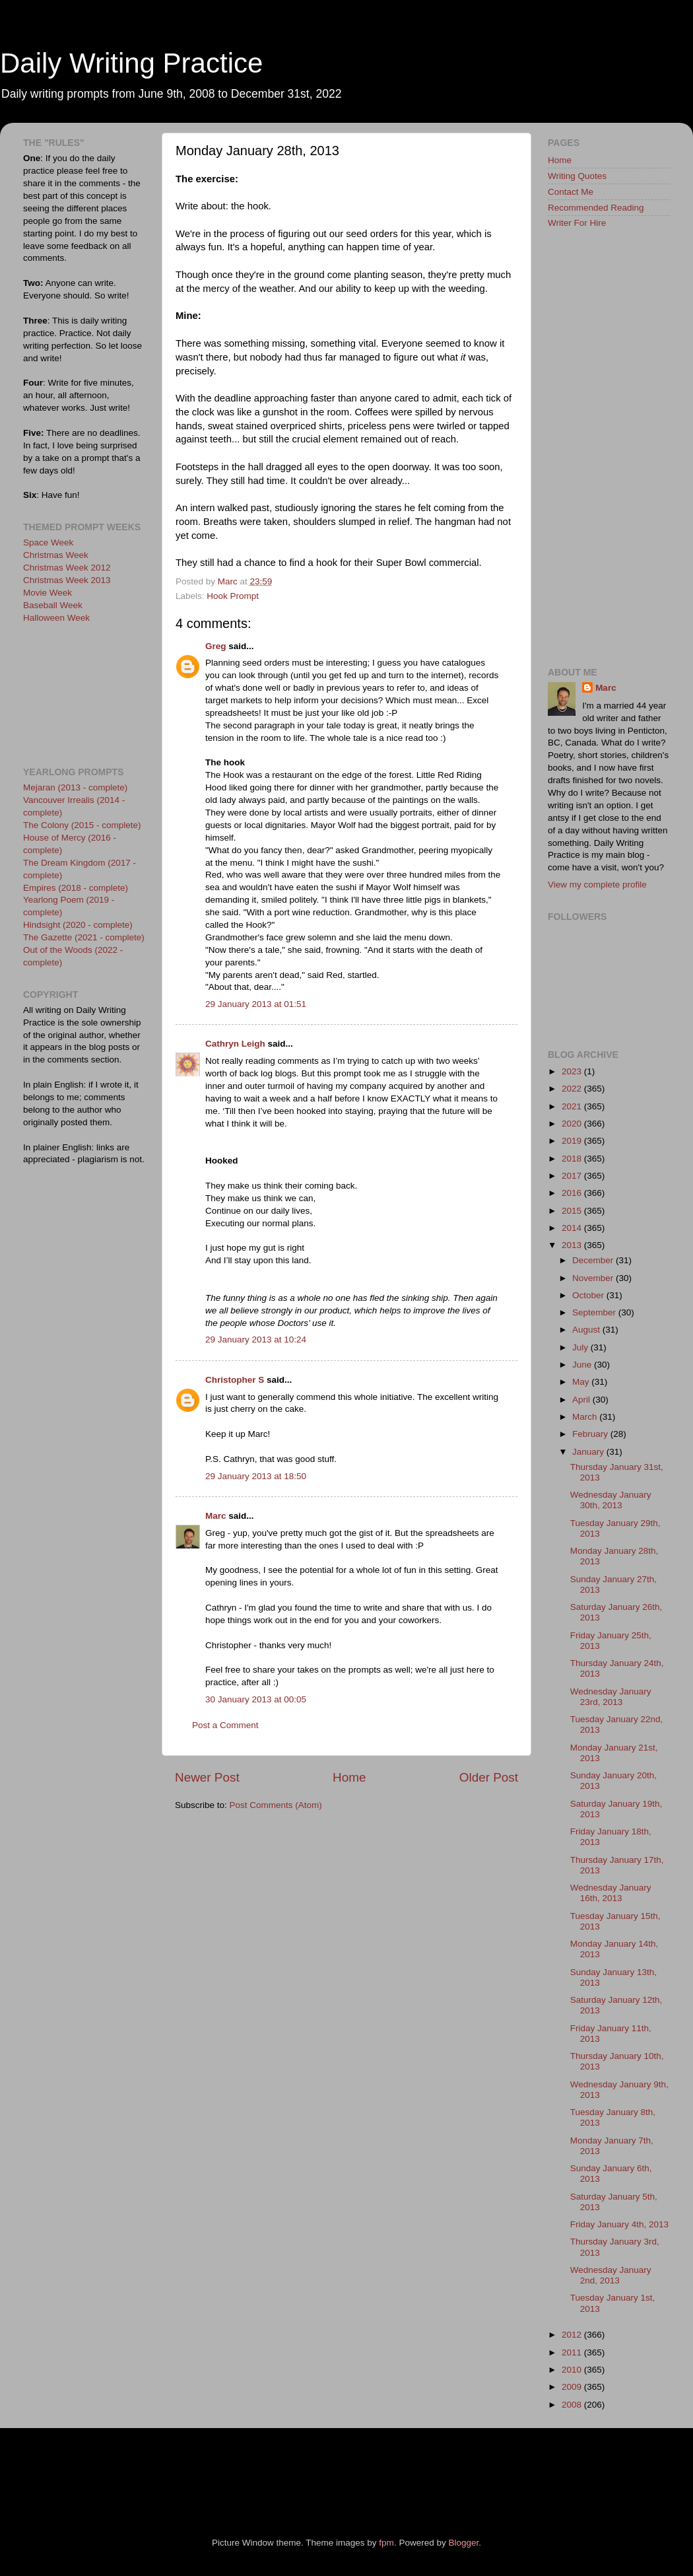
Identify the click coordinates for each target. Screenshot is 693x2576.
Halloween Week (56, 618)
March (585, 1417)
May (581, 1382)
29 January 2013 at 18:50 (255, 1476)
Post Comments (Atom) (276, 1805)
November (594, 1278)
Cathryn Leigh (235, 1044)
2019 (573, 1141)
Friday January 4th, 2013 (619, 2224)
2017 (573, 1176)
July (581, 1347)
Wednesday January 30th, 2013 (610, 1500)
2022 (573, 1089)
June (583, 1365)
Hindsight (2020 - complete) (78, 925)
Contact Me (570, 192)
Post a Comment (225, 1725)
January (589, 1452)
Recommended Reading (596, 208)
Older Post (488, 1777)
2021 (573, 1106)
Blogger (463, 2543)
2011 (573, 2352)
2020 (573, 1124)
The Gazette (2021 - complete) (84, 937)
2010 (573, 2370)
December (594, 1260)
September (595, 1312)
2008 (573, 2405)
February (591, 1434)
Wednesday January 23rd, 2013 (610, 1697)
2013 (573, 1245)
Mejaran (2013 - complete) (75, 787)
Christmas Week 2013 (67, 580)
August (587, 1330)
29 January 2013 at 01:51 (255, 1004)
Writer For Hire (577, 223)
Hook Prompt (233, 596)
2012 (573, 2335)
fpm (386, 2543)
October (589, 1295)
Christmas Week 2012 (67, 568)
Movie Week (47, 593)
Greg (215, 646)
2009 (573, 2387)
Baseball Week (52, 605)
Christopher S (234, 1380)
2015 (573, 1211)
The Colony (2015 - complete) (82, 825)
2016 (573, 1193)
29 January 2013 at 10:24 (255, 1339)
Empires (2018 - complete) (75, 888)
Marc (215, 1516)
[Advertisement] (82, 693)
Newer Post (207, 1777)
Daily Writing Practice (131, 63)
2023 (573, 1071)
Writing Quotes (577, 176)
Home (349, 1777)
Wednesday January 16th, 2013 (610, 1893)
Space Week (48, 542)
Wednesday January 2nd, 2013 (610, 2275)
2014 (573, 1228)
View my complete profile (597, 884)
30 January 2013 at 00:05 (255, 1699)
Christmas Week (55, 555)
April (582, 1400)
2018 (573, 1159)
